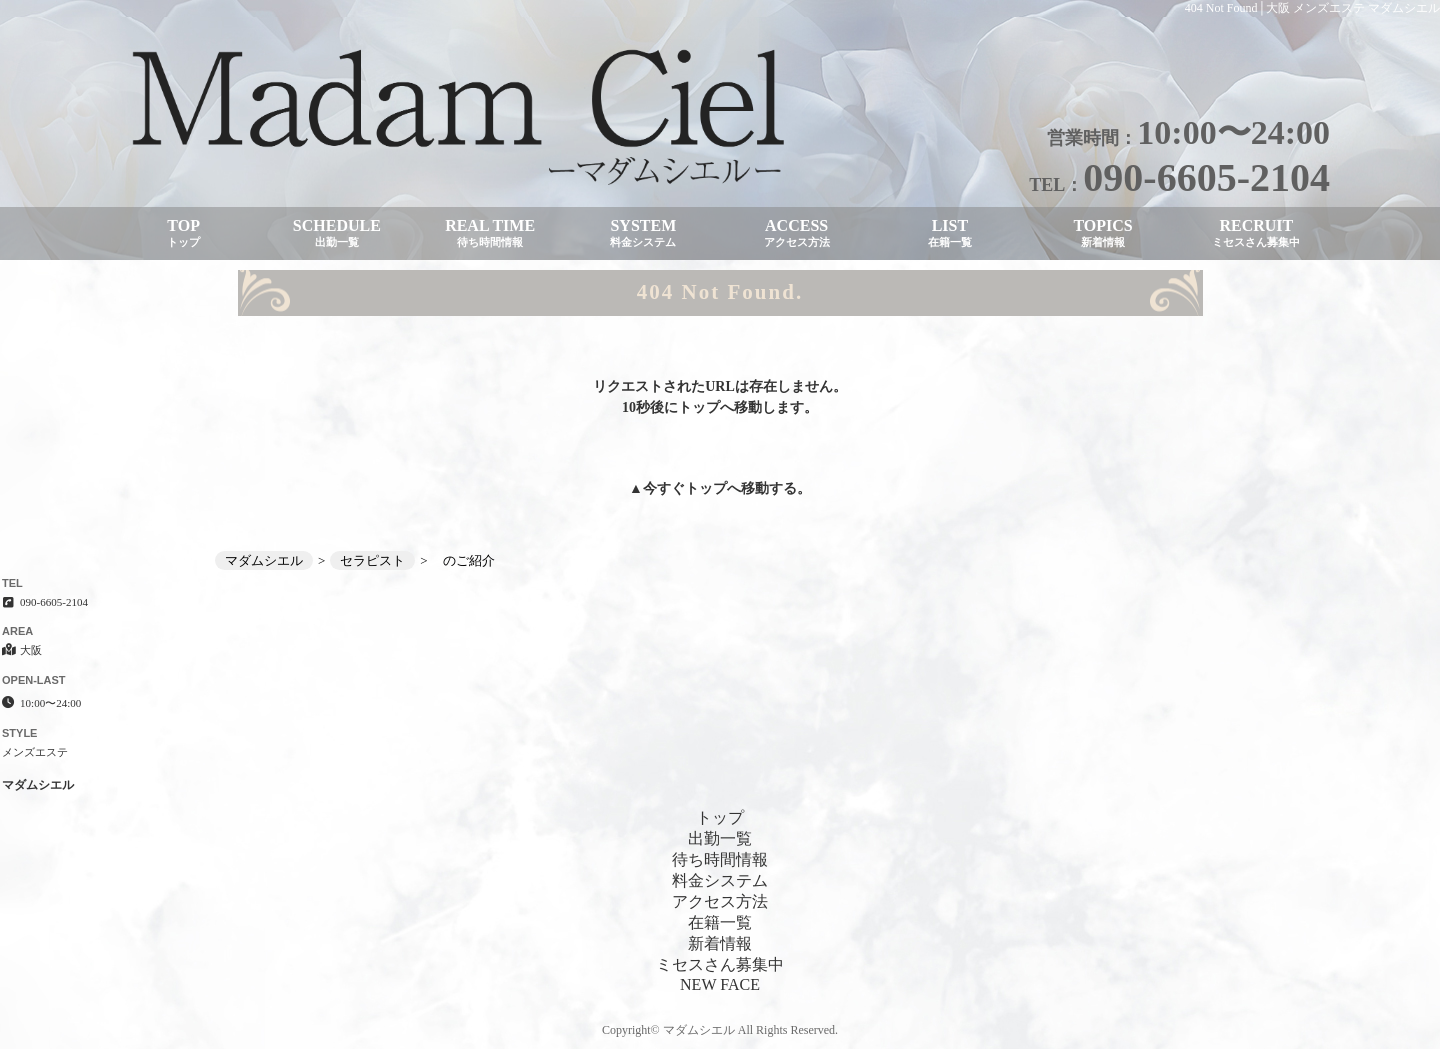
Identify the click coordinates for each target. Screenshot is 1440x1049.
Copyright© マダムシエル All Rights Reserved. (720, 1030)
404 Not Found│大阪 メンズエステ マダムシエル (1312, 8)
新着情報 (720, 943)
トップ (706, 488)
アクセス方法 (720, 901)
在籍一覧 (720, 922)
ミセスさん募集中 (720, 964)
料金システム (720, 880)
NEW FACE (720, 984)
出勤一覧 (720, 838)
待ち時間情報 (720, 859)
